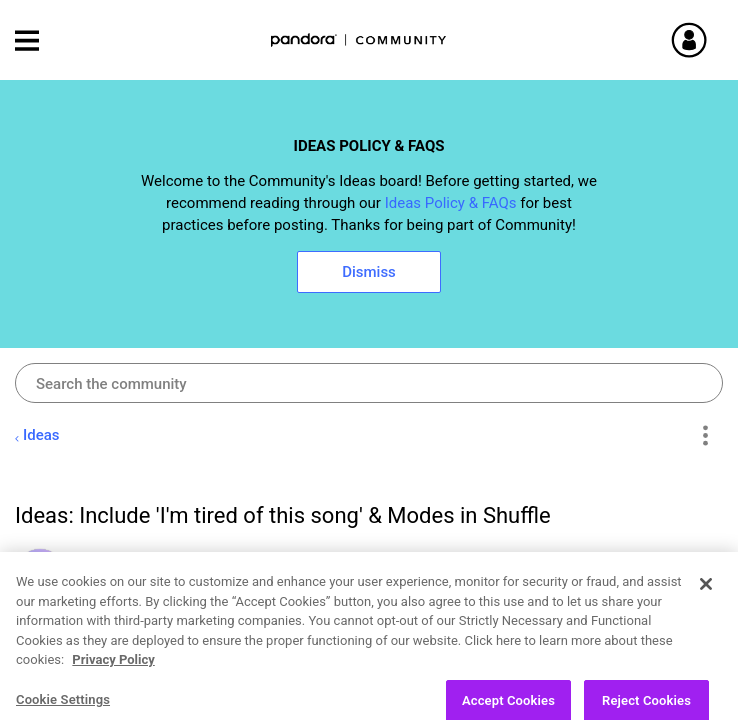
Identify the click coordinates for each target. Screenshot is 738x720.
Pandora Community (359, 40)
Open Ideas (130, 697)
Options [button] (704, 436)
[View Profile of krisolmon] (122, 559)
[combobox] (369, 383)
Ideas (41, 435)
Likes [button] (663, 649)
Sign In (713, 40)
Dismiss (369, 272)
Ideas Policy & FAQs (451, 203)
